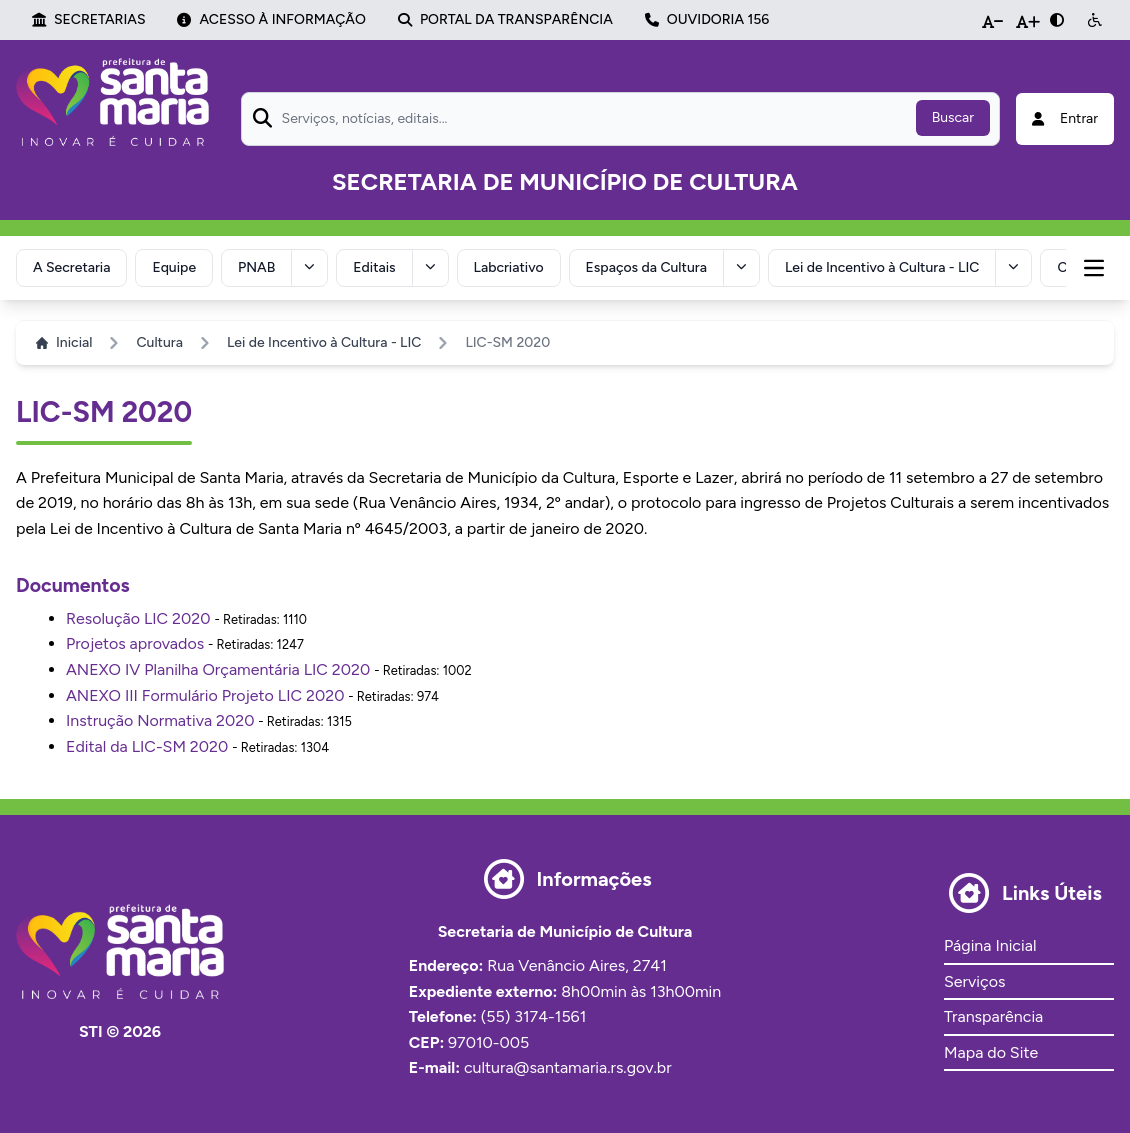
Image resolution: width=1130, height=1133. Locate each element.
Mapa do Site (991, 1052)
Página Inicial (990, 945)
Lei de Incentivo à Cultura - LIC (882, 267)
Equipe (174, 267)
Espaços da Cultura (646, 267)
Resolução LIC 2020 (138, 618)
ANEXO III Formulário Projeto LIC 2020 (205, 695)
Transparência (993, 1016)
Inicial (64, 342)
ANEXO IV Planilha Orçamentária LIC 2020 (218, 669)
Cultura (159, 342)
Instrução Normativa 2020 (160, 720)
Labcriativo (509, 267)
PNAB (256, 267)
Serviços (974, 981)
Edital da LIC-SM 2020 (147, 746)
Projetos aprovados (135, 643)
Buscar (953, 117)
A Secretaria (71, 267)
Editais (374, 267)
